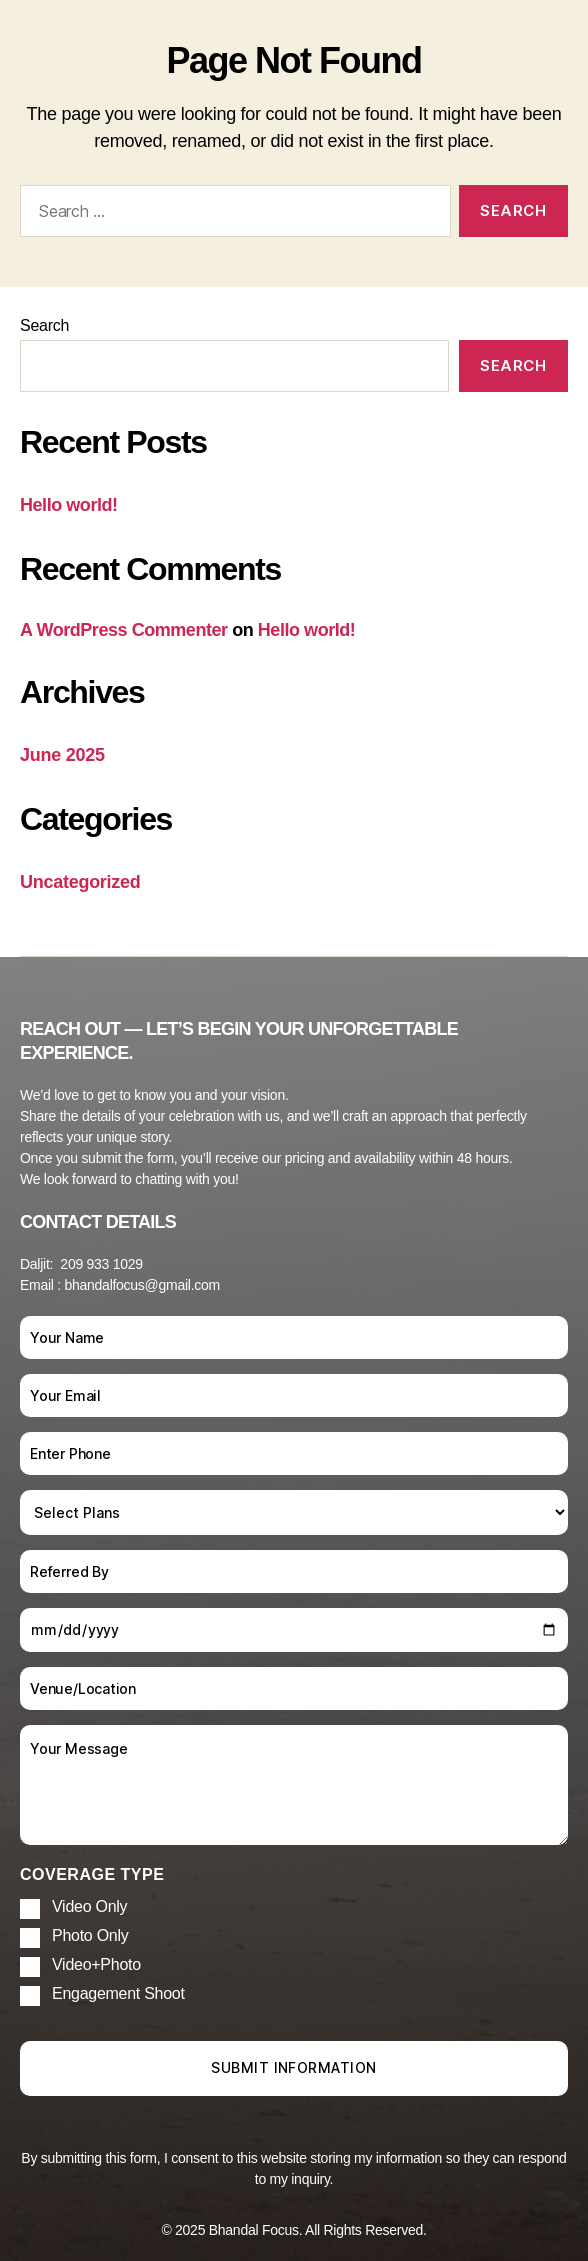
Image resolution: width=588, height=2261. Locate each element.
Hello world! (69, 505)
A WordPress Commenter (124, 630)
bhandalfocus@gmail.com (142, 1285)
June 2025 (62, 755)
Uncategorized (80, 882)
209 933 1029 (101, 1264)
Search (44, 325)
